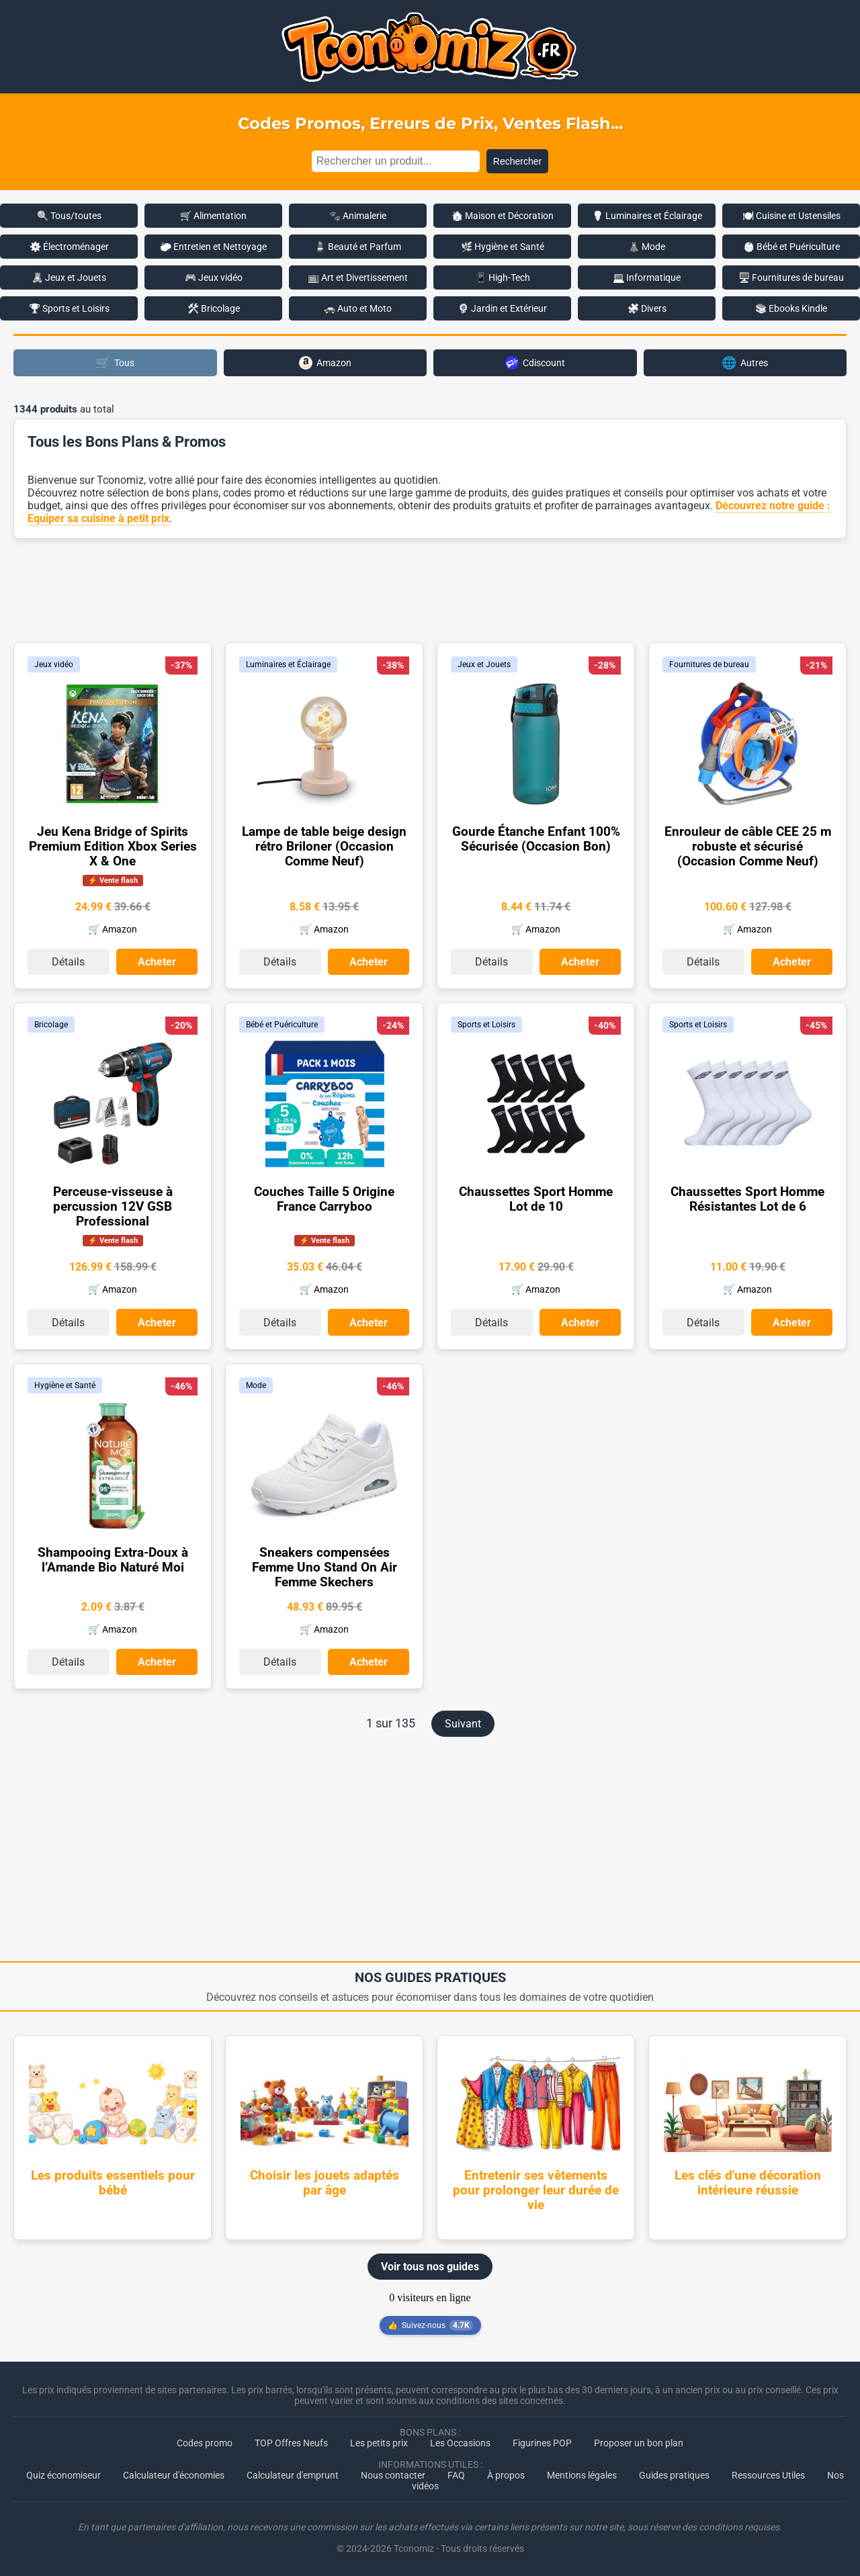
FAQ (456, 2474)
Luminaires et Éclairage (288, 664)
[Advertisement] (430, 589)
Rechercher (517, 161)
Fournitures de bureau (709, 664)
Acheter (157, 961)
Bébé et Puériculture (282, 1024)
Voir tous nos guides (430, 2266)
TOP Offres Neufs (291, 2442)
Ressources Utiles (768, 2474)
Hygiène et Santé (64, 1384)
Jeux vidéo (53, 664)
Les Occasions (460, 2442)
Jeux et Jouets (484, 664)
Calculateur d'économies (173, 2474)
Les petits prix (379, 2442)
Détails (68, 961)
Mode (256, 1384)
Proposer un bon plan (638, 2442)
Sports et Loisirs (486, 1024)
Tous (114, 362)
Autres (745, 362)
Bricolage (51, 1024)
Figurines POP (542, 2442)
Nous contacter (393, 2474)
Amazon (325, 363)
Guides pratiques (674, 2474)
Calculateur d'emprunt (293, 2474)
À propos (506, 2474)
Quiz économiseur (63, 2474)
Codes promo (204, 2442)
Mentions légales (582, 2474)
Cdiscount (535, 363)
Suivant (463, 1723)
